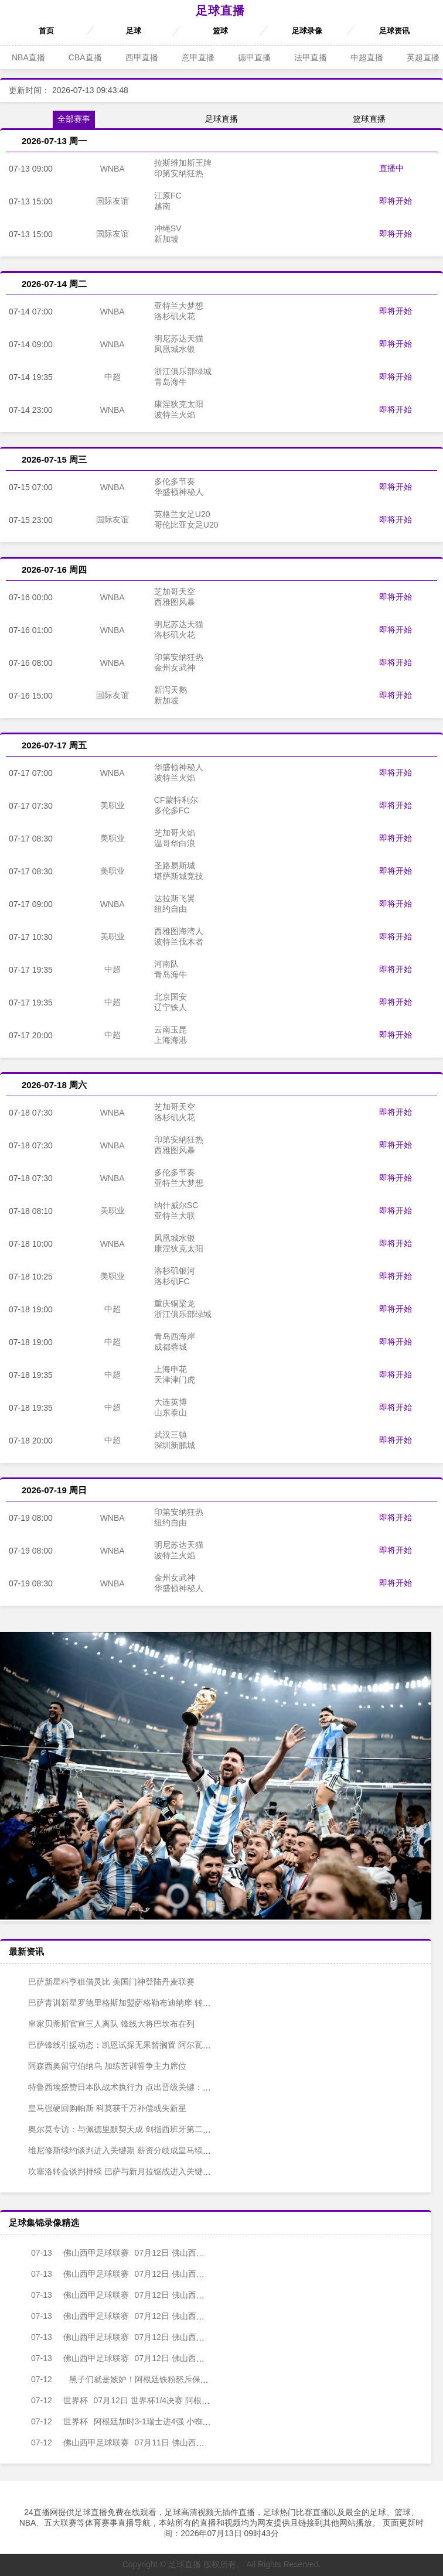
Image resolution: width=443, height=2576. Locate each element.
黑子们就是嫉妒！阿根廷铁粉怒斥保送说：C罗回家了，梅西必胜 (158, 2379)
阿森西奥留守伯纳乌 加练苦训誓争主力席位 (99, 2066)
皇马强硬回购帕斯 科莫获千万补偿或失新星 (99, 2108)
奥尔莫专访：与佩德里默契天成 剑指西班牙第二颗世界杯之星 (132, 2129)
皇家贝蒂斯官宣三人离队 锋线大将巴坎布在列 (103, 2023)
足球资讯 (394, 30)
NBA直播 (28, 57)
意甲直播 (198, 57)
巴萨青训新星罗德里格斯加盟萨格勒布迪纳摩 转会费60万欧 (128, 2002)
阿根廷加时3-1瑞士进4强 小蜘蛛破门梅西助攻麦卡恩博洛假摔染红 (173, 2421)
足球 (133, 30)
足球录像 (307, 30)
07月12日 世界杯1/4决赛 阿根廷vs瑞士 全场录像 (141, 2400)
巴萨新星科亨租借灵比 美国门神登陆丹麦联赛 (103, 1981)
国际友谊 (112, 201)
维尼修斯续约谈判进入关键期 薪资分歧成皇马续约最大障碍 (128, 2150)
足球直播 (220, 10)
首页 (46, 30)
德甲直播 (254, 57)
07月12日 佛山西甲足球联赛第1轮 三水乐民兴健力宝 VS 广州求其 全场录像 (211, 2252)
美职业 (112, 805)
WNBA (112, 168)
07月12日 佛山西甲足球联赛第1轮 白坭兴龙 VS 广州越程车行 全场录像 (202, 2337)
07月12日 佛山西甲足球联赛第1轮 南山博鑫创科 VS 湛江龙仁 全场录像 (202, 2316)
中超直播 (366, 57)
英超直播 (423, 57)
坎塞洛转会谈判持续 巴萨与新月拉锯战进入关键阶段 (115, 2171)
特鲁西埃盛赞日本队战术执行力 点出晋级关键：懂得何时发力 (132, 2087)
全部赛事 (73, 119)
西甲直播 (141, 57)
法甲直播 (310, 57)
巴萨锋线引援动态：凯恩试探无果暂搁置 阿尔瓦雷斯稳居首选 (132, 2045)
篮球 (220, 30)
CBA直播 (85, 57)
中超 (112, 376)
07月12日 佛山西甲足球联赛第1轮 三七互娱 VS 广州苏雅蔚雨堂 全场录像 (206, 2295)
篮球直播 (369, 119)
